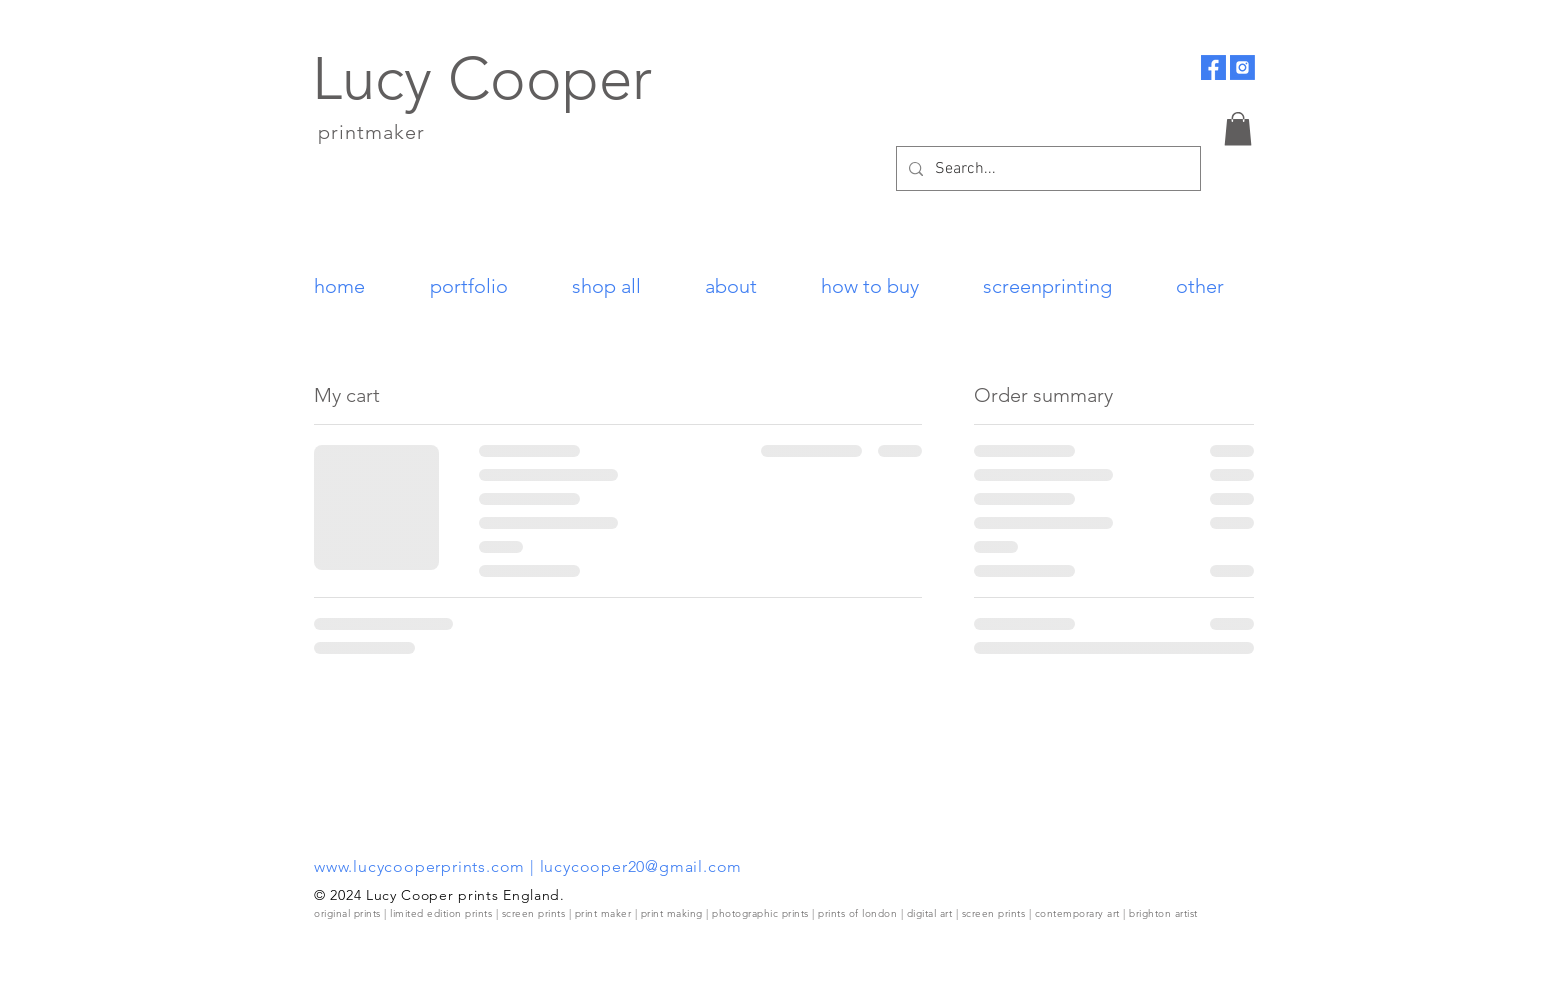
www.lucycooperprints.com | (427, 866)
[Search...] (1046, 168)
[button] (1238, 128)
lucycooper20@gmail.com (641, 866)
